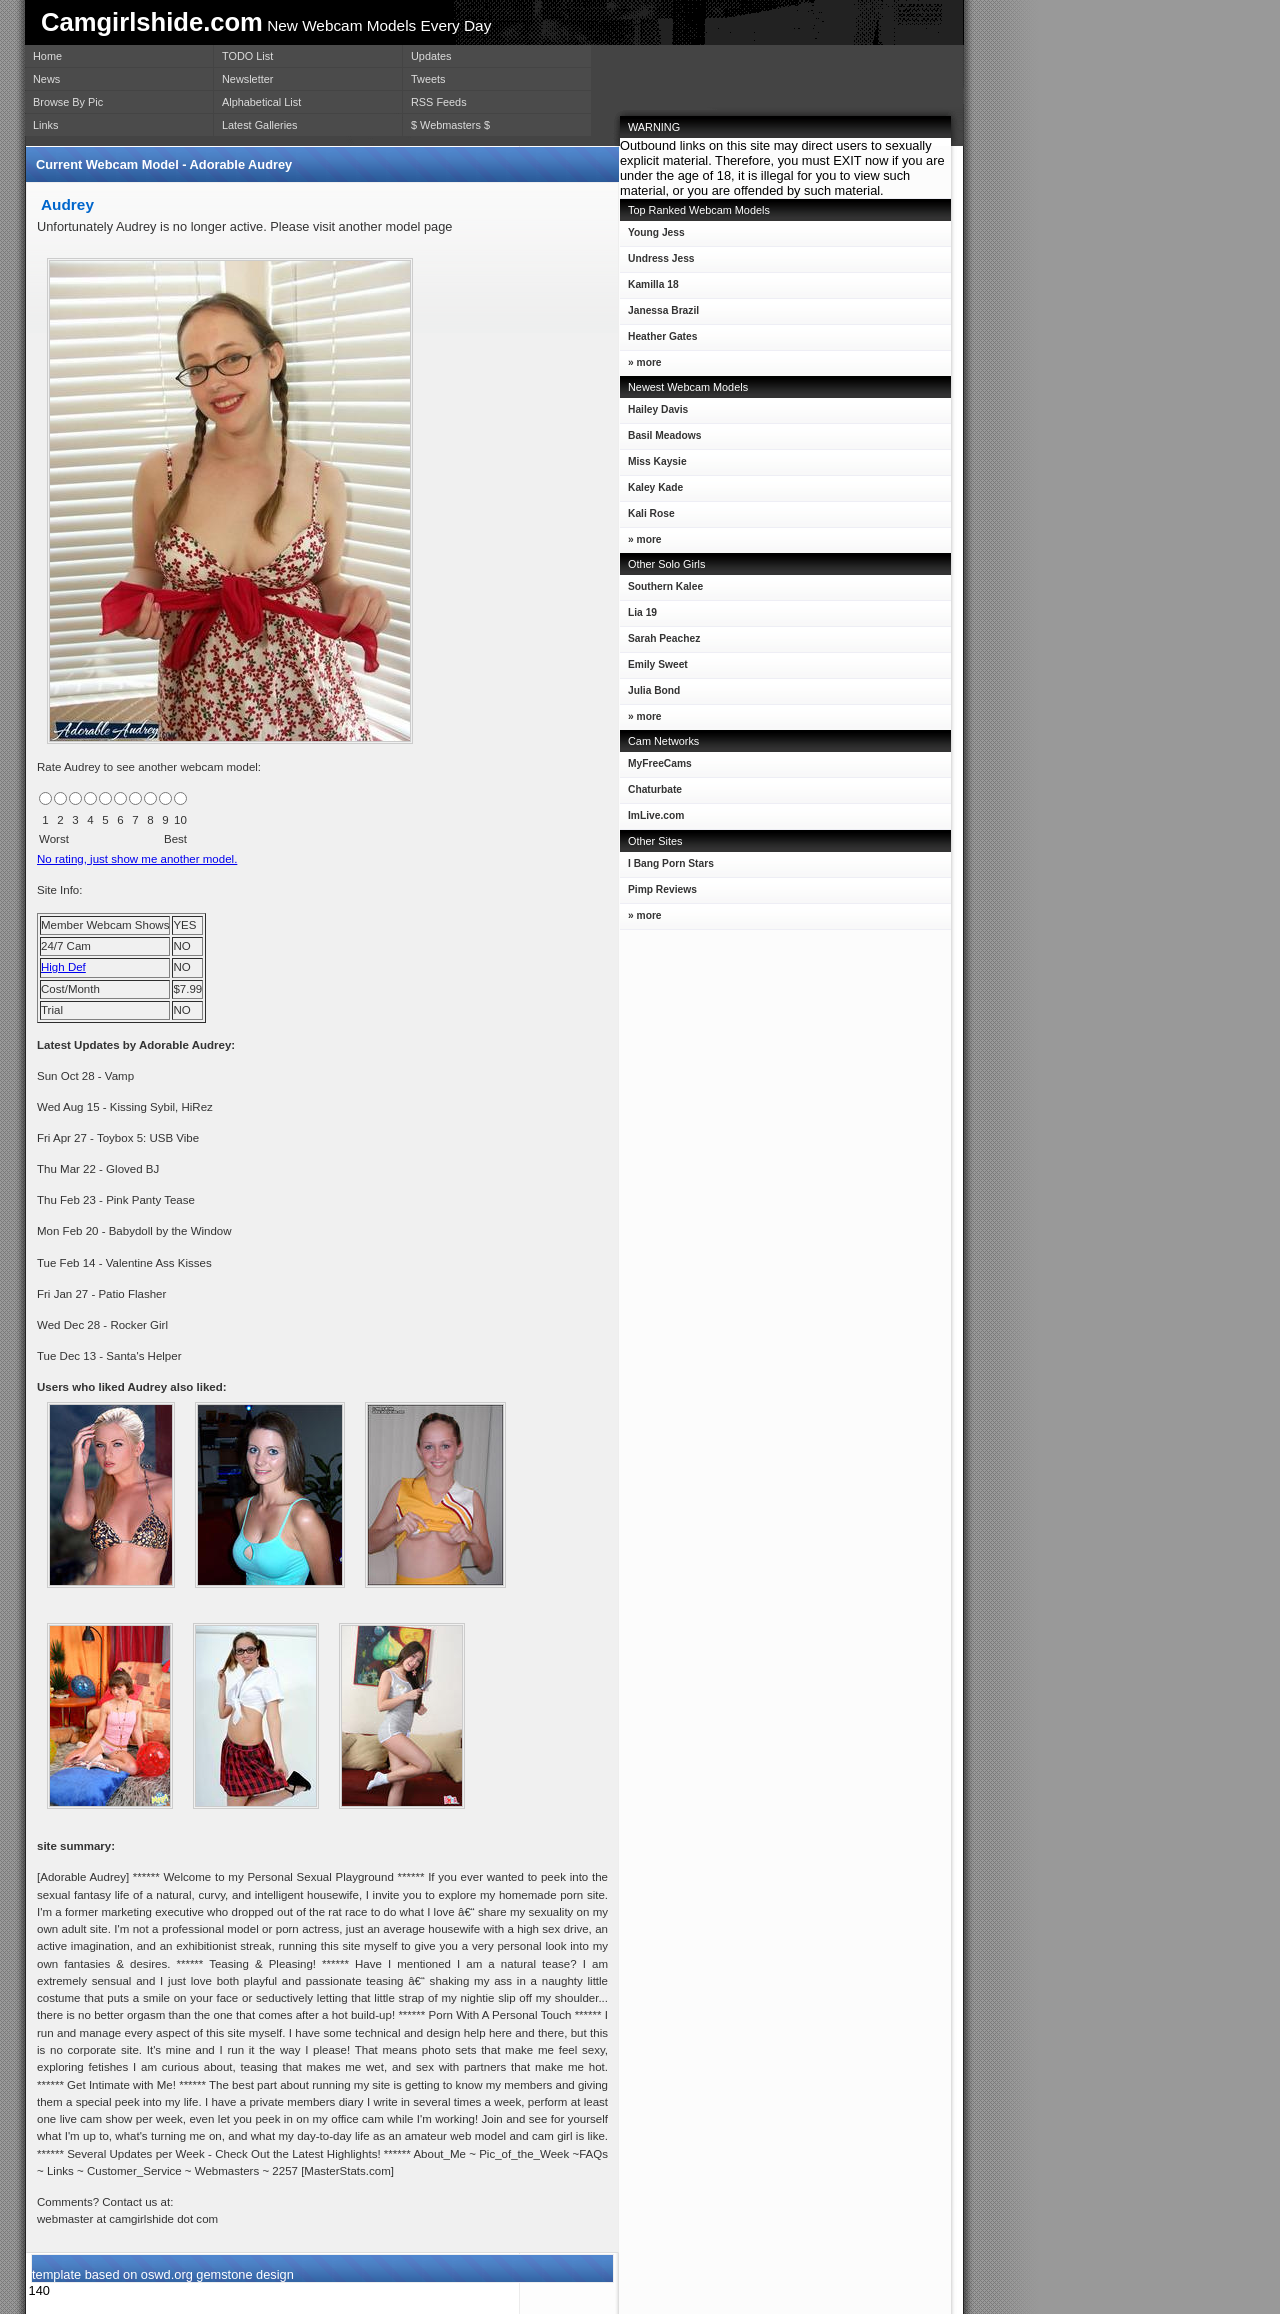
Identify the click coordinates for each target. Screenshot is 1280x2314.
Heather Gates (658, 340)
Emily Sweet (654, 668)
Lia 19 (638, 616)
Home (47, 56)
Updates (431, 56)
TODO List (247, 56)
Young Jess (652, 236)
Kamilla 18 (649, 288)
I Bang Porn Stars (671, 863)
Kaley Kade (651, 491)
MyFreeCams (660, 763)
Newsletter (247, 79)
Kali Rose (647, 517)
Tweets (428, 79)
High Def (63, 967)
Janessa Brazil (659, 314)
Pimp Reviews (662, 889)
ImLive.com (656, 815)
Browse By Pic (68, 102)
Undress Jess (657, 262)
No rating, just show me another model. (137, 859)
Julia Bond (650, 694)
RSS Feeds (439, 102)
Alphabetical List (261, 102)
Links (45, 125)
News (46, 79)
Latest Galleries (260, 125)
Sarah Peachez (660, 642)
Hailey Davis (654, 413)
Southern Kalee (661, 590)
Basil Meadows (660, 439)
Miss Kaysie (653, 465)
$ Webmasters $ (450, 125)
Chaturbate (655, 789)
